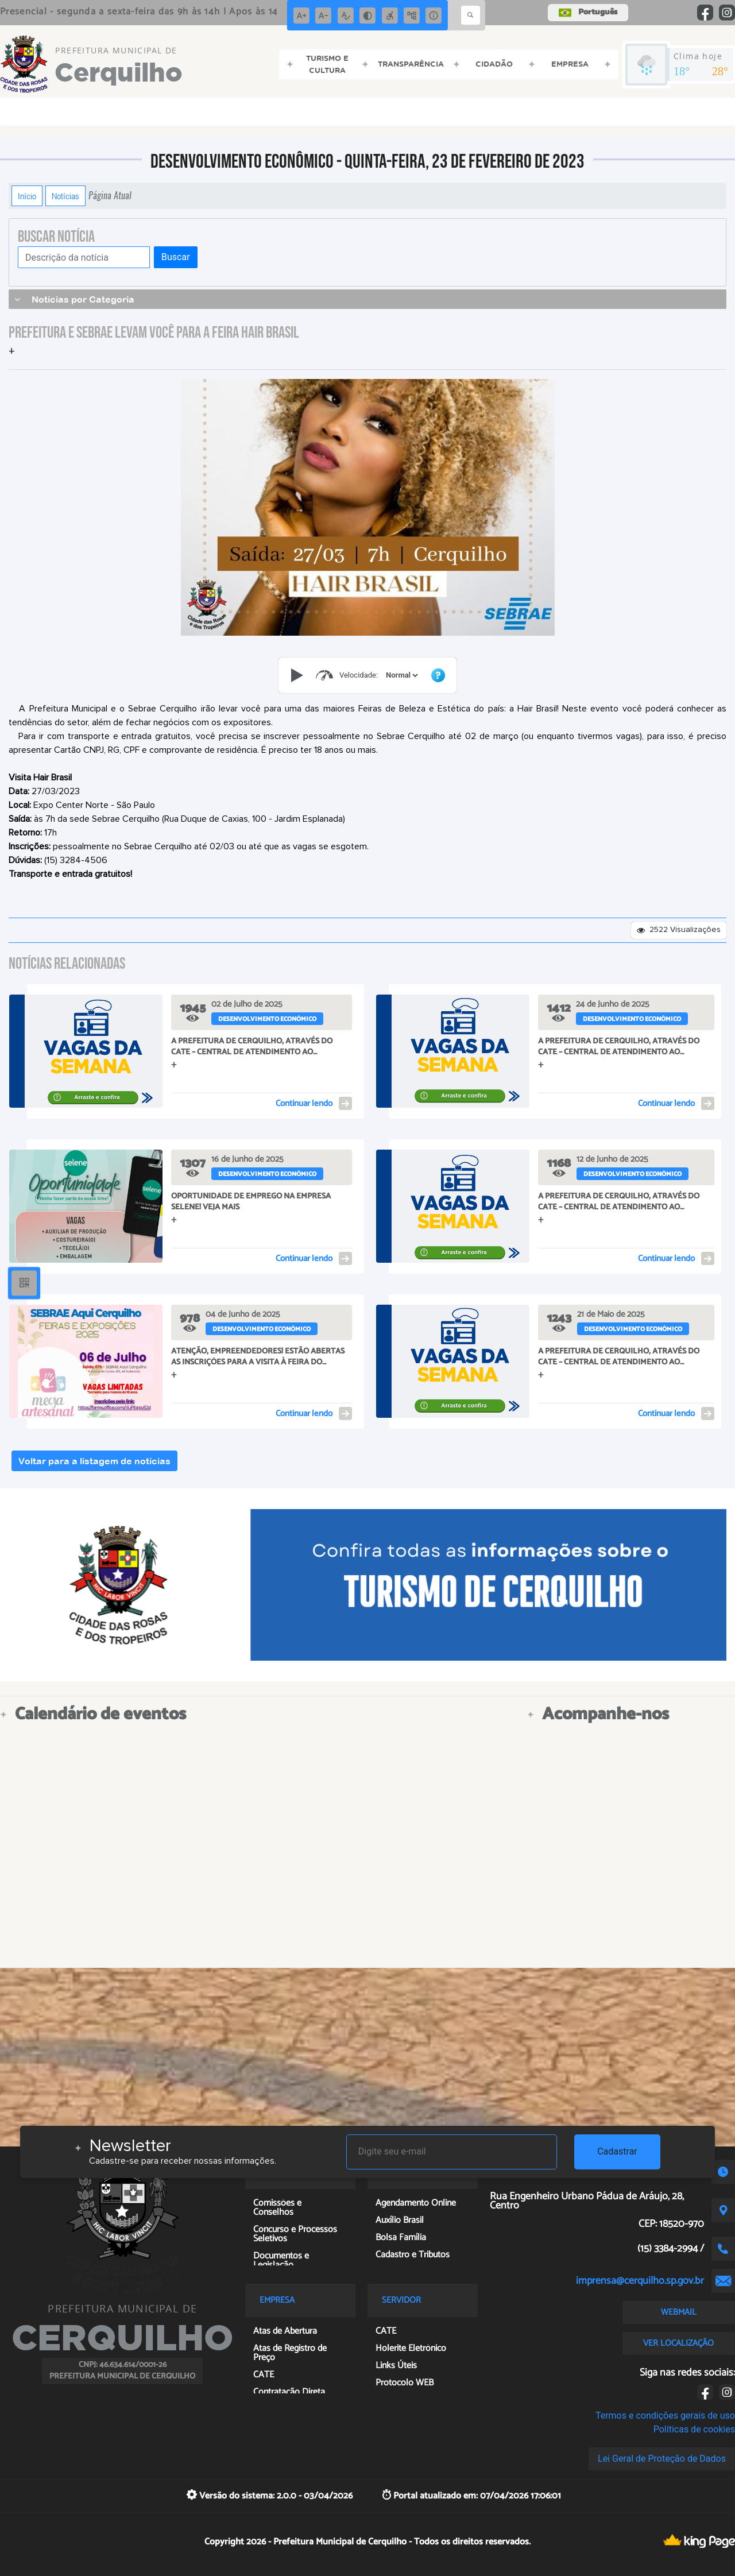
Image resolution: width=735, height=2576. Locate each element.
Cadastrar (617, 2151)
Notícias (65, 196)
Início (27, 196)
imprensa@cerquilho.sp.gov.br (640, 2280)
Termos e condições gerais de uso (665, 2415)
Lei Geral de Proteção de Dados (662, 2458)
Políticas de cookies (694, 2429)
